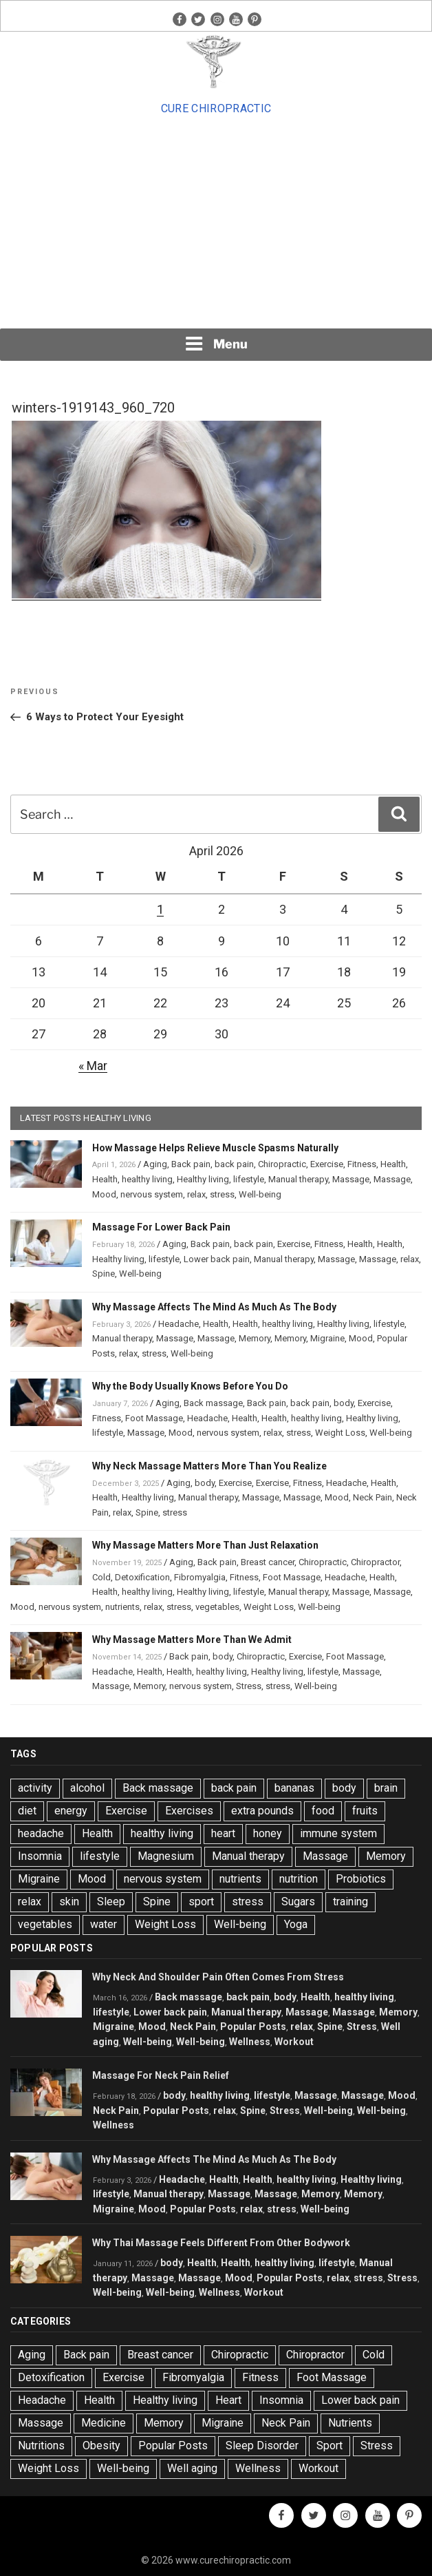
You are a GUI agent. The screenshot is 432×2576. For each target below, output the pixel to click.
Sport (329, 2445)
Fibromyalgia (200, 1577)
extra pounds (262, 1810)
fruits (365, 1810)
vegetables (217, 1607)
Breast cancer (267, 1562)
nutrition (298, 1878)
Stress (248, 1686)
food (323, 1810)
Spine (103, 1273)
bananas (294, 1787)
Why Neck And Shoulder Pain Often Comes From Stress (218, 1976)
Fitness (361, 1164)
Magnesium (166, 1856)
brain (386, 1787)
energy (70, 1810)
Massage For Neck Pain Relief (160, 2075)
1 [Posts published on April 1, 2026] (160, 909)
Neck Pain (372, 1497)
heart (223, 1833)
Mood (104, 1194)
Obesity (101, 2445)
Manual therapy (298, 1179)
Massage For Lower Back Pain (161, 1227)
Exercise (326, 1164)
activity (35, 1787)
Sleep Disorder (262, 2445)
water (103, 1924)
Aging (155, 1164)
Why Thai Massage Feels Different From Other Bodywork (221, 2242)
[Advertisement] (216, 222)
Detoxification (142, 1577)
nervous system (151, 1194)
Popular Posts (253, 2026)
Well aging (192, 2468)
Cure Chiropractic (216, 108)
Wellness (249, 2041)
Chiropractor (375, 1562)
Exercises (189, 1810)
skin (69, 1901)
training (350, 1901)
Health (393, 1164)
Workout (294, 2041)
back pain (234, 1164)
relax (196, 1194)
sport (201, 1901)
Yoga (295, 1924)
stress (222, 1194)
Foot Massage (154, 1418)
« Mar (92, 1065)
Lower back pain (217, 1259)
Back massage (213, 1403)
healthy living (147, 1179)
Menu (216, 343)
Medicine (103, 2422)
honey (267, 1833)
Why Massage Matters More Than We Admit (192, 1639)
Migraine (327, 1338)
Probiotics (361, 1878)
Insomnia (40, 1856)
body (344, 1403)
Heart (228, 2400)
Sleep (111, 1901)
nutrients (122, 1607)
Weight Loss (340, 1432)
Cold (101, 1577)
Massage (350, 1179)
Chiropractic (282, 1164)
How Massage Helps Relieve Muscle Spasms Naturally (215, 1147)
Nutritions (41, 2445)
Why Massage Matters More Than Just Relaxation (205, 1545)
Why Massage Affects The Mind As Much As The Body (214, 1306)
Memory (254, 1338)
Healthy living (203, 1179)
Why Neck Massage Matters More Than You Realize (209, 1466)
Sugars (298, 1901)
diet (27, 1810)
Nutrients (350, 2422)
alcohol (87, 1787)
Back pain (190, 1164)
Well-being (260, 1194)
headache (41, 1833)
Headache (178, 1324)
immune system (338, 1833)
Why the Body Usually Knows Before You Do (190, 1386)
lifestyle (248, 1179)
